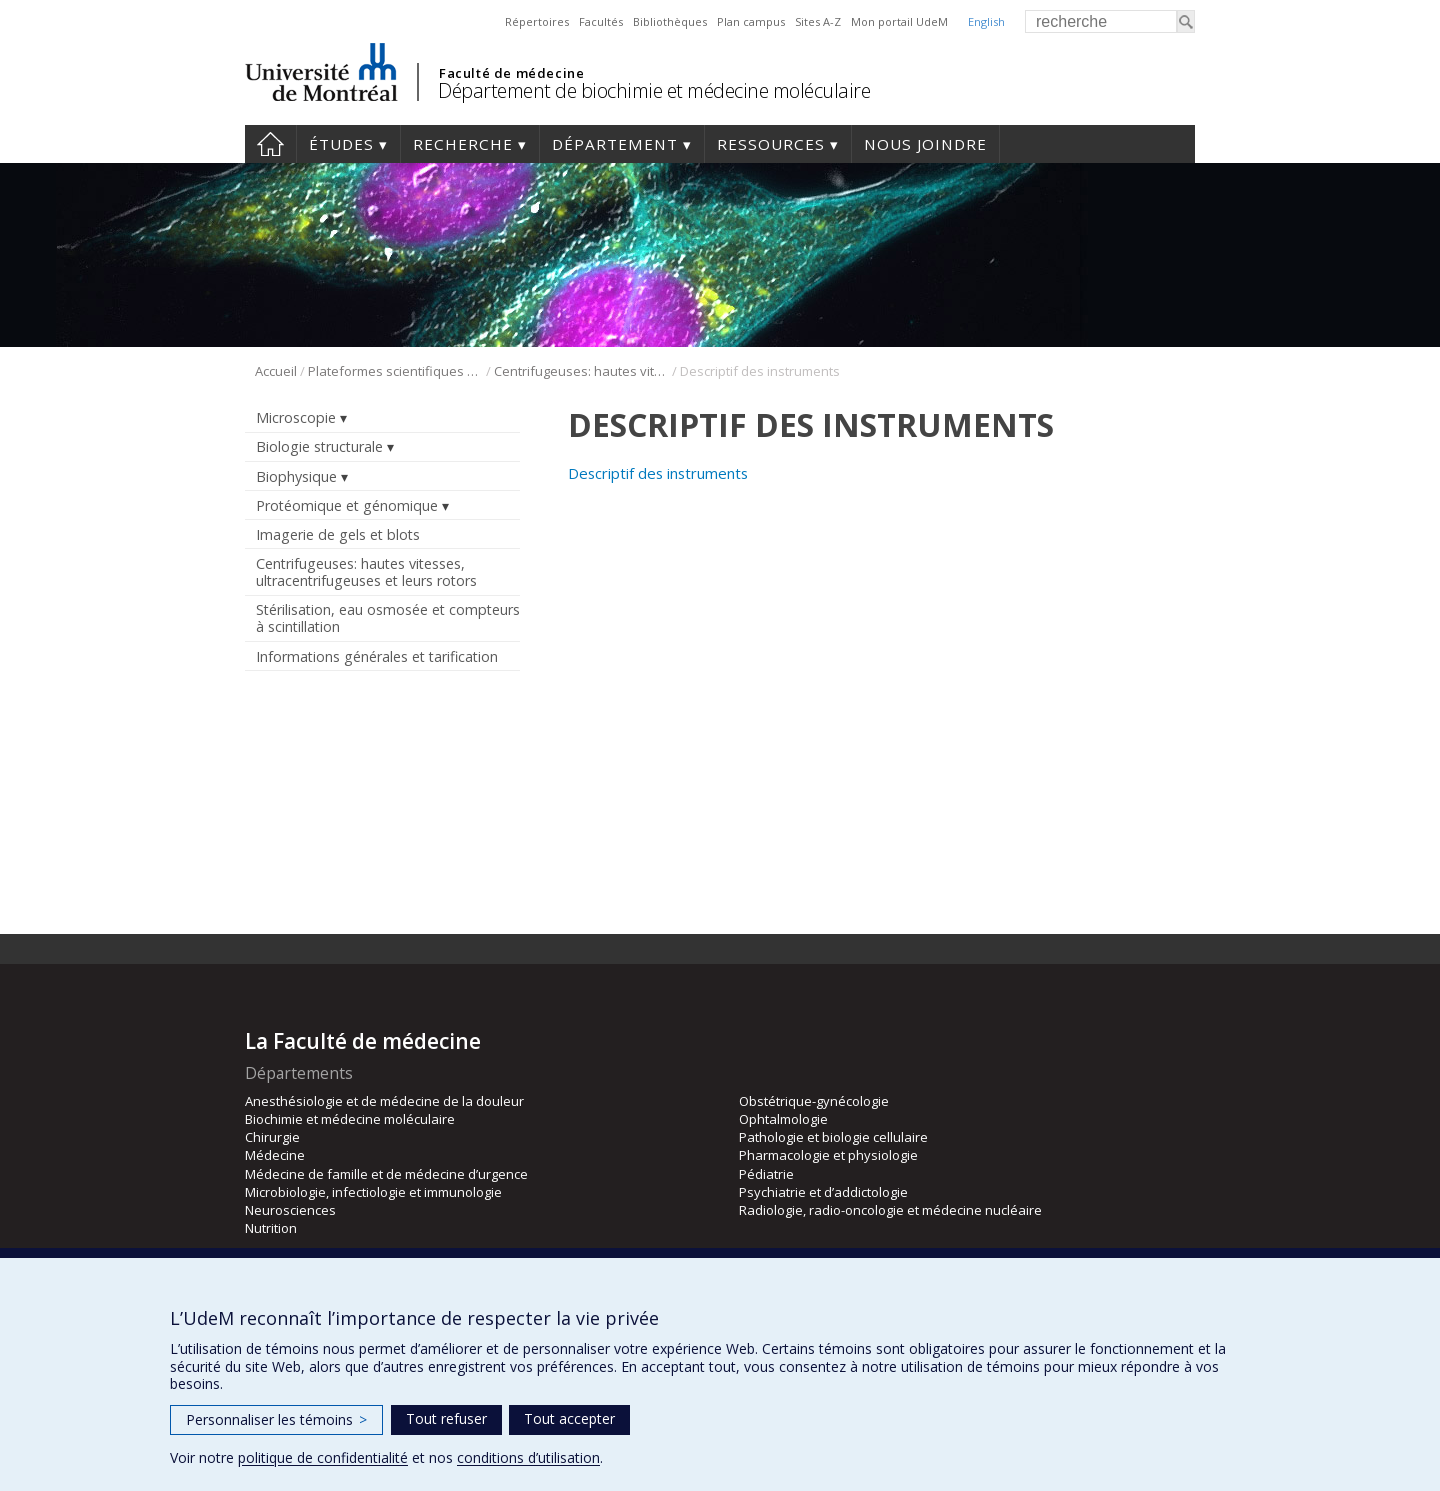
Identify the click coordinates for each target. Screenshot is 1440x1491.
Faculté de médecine (511, 73)
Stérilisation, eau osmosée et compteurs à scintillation (388, 618)
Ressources (771, 144)
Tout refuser (446, 1418)
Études (341, 144)
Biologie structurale (319, 446)
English (986, 21)
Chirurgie (272, 1137)
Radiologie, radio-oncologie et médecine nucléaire (890, 1210)
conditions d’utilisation (528, 1457)
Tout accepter (569, 1418)
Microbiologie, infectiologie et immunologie (373, 1192)
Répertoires (537, 21)
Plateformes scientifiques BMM (395, 371)
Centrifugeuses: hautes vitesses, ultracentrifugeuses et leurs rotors (581, 371)
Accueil (270, 144)
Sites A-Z (818, 21)
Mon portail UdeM (899, 21)
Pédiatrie (766, 1174)
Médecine (275, 1155)
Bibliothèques (670, 21)
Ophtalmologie (783, 1119)
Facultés (601, 21)
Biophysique (296, 476)
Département (615, 144)
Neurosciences (290, 1210)
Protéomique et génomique (347, 505)
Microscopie (296, 417)
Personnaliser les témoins (276, 1419)
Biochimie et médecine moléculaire (350, 1119)
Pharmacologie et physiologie (828, 1155)
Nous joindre (925, 144)
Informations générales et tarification (377, 656)
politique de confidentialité (323, 1457)
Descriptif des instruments (658, 473)
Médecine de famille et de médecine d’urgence (386, 1174)
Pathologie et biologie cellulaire (833, 1137)
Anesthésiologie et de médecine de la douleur (384, 1101)
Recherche (463, 144)
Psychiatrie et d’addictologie (823, 1192)
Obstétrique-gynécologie (814, 1101)
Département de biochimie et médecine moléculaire (654, 90)
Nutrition (271, 1228)
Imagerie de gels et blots (338, 534)
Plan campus (751, 21)
